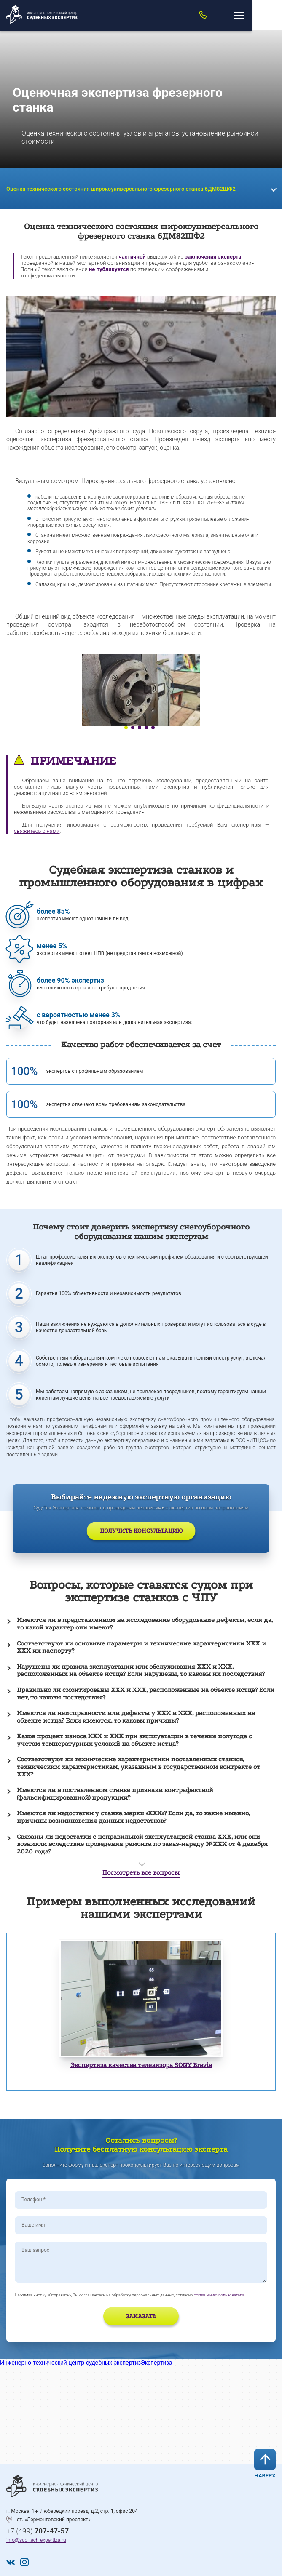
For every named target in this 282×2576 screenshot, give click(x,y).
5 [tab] (153, 727)
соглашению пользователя (219, 2295)
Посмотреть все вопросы (141, 1872)
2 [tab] (132, 727)
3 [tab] (139, 727)
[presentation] (64, 2317)
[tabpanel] (141, 690)
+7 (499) (37, 2531)
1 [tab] (126, 727)
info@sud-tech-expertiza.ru (36, 2540)
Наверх (265, 2464)
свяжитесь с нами (36, 831)
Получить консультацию (141, 1530)
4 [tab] (146, 727)
